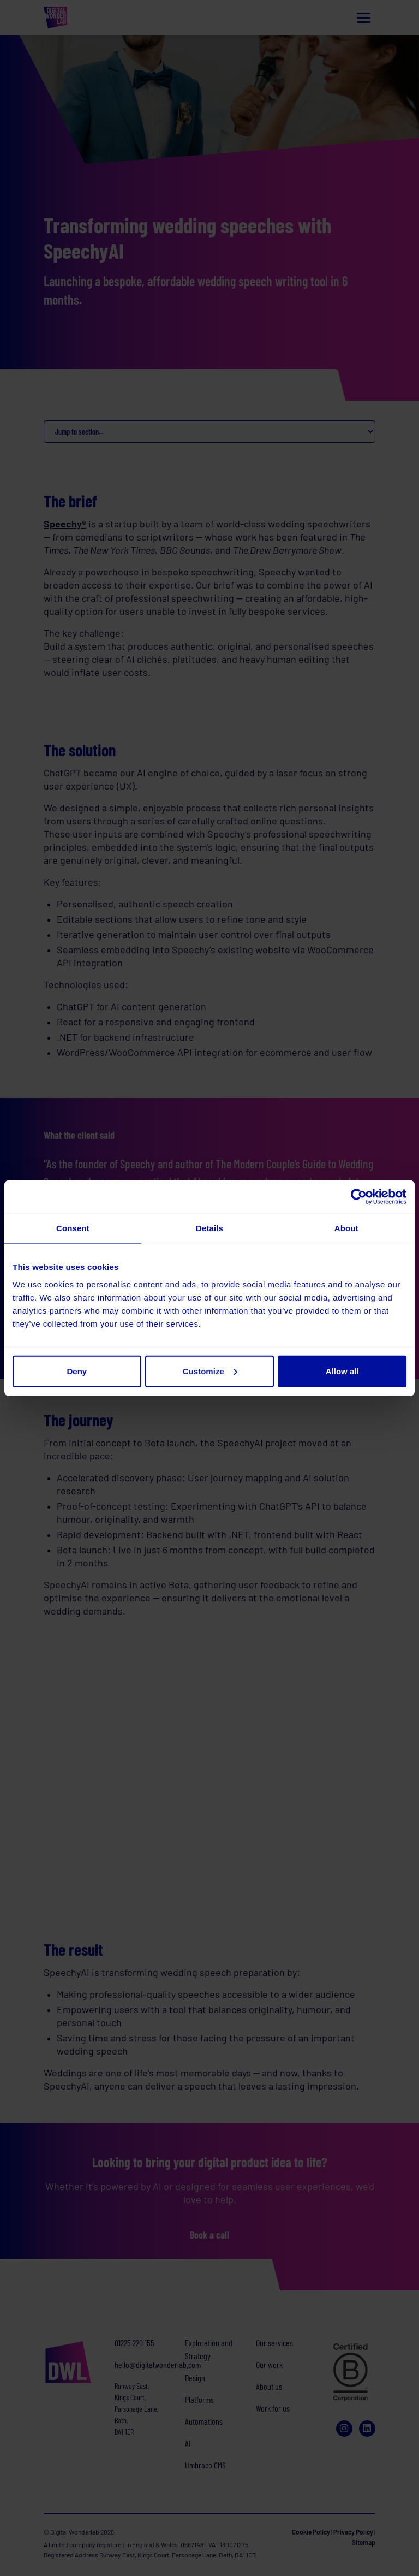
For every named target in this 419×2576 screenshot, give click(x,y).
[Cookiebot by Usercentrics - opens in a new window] (358, 1197)
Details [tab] (209, 1228)
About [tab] (346, 1228)
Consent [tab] (72, 1228)
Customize (210, 1370)
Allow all (342, 1370)
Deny (77, 1370)
